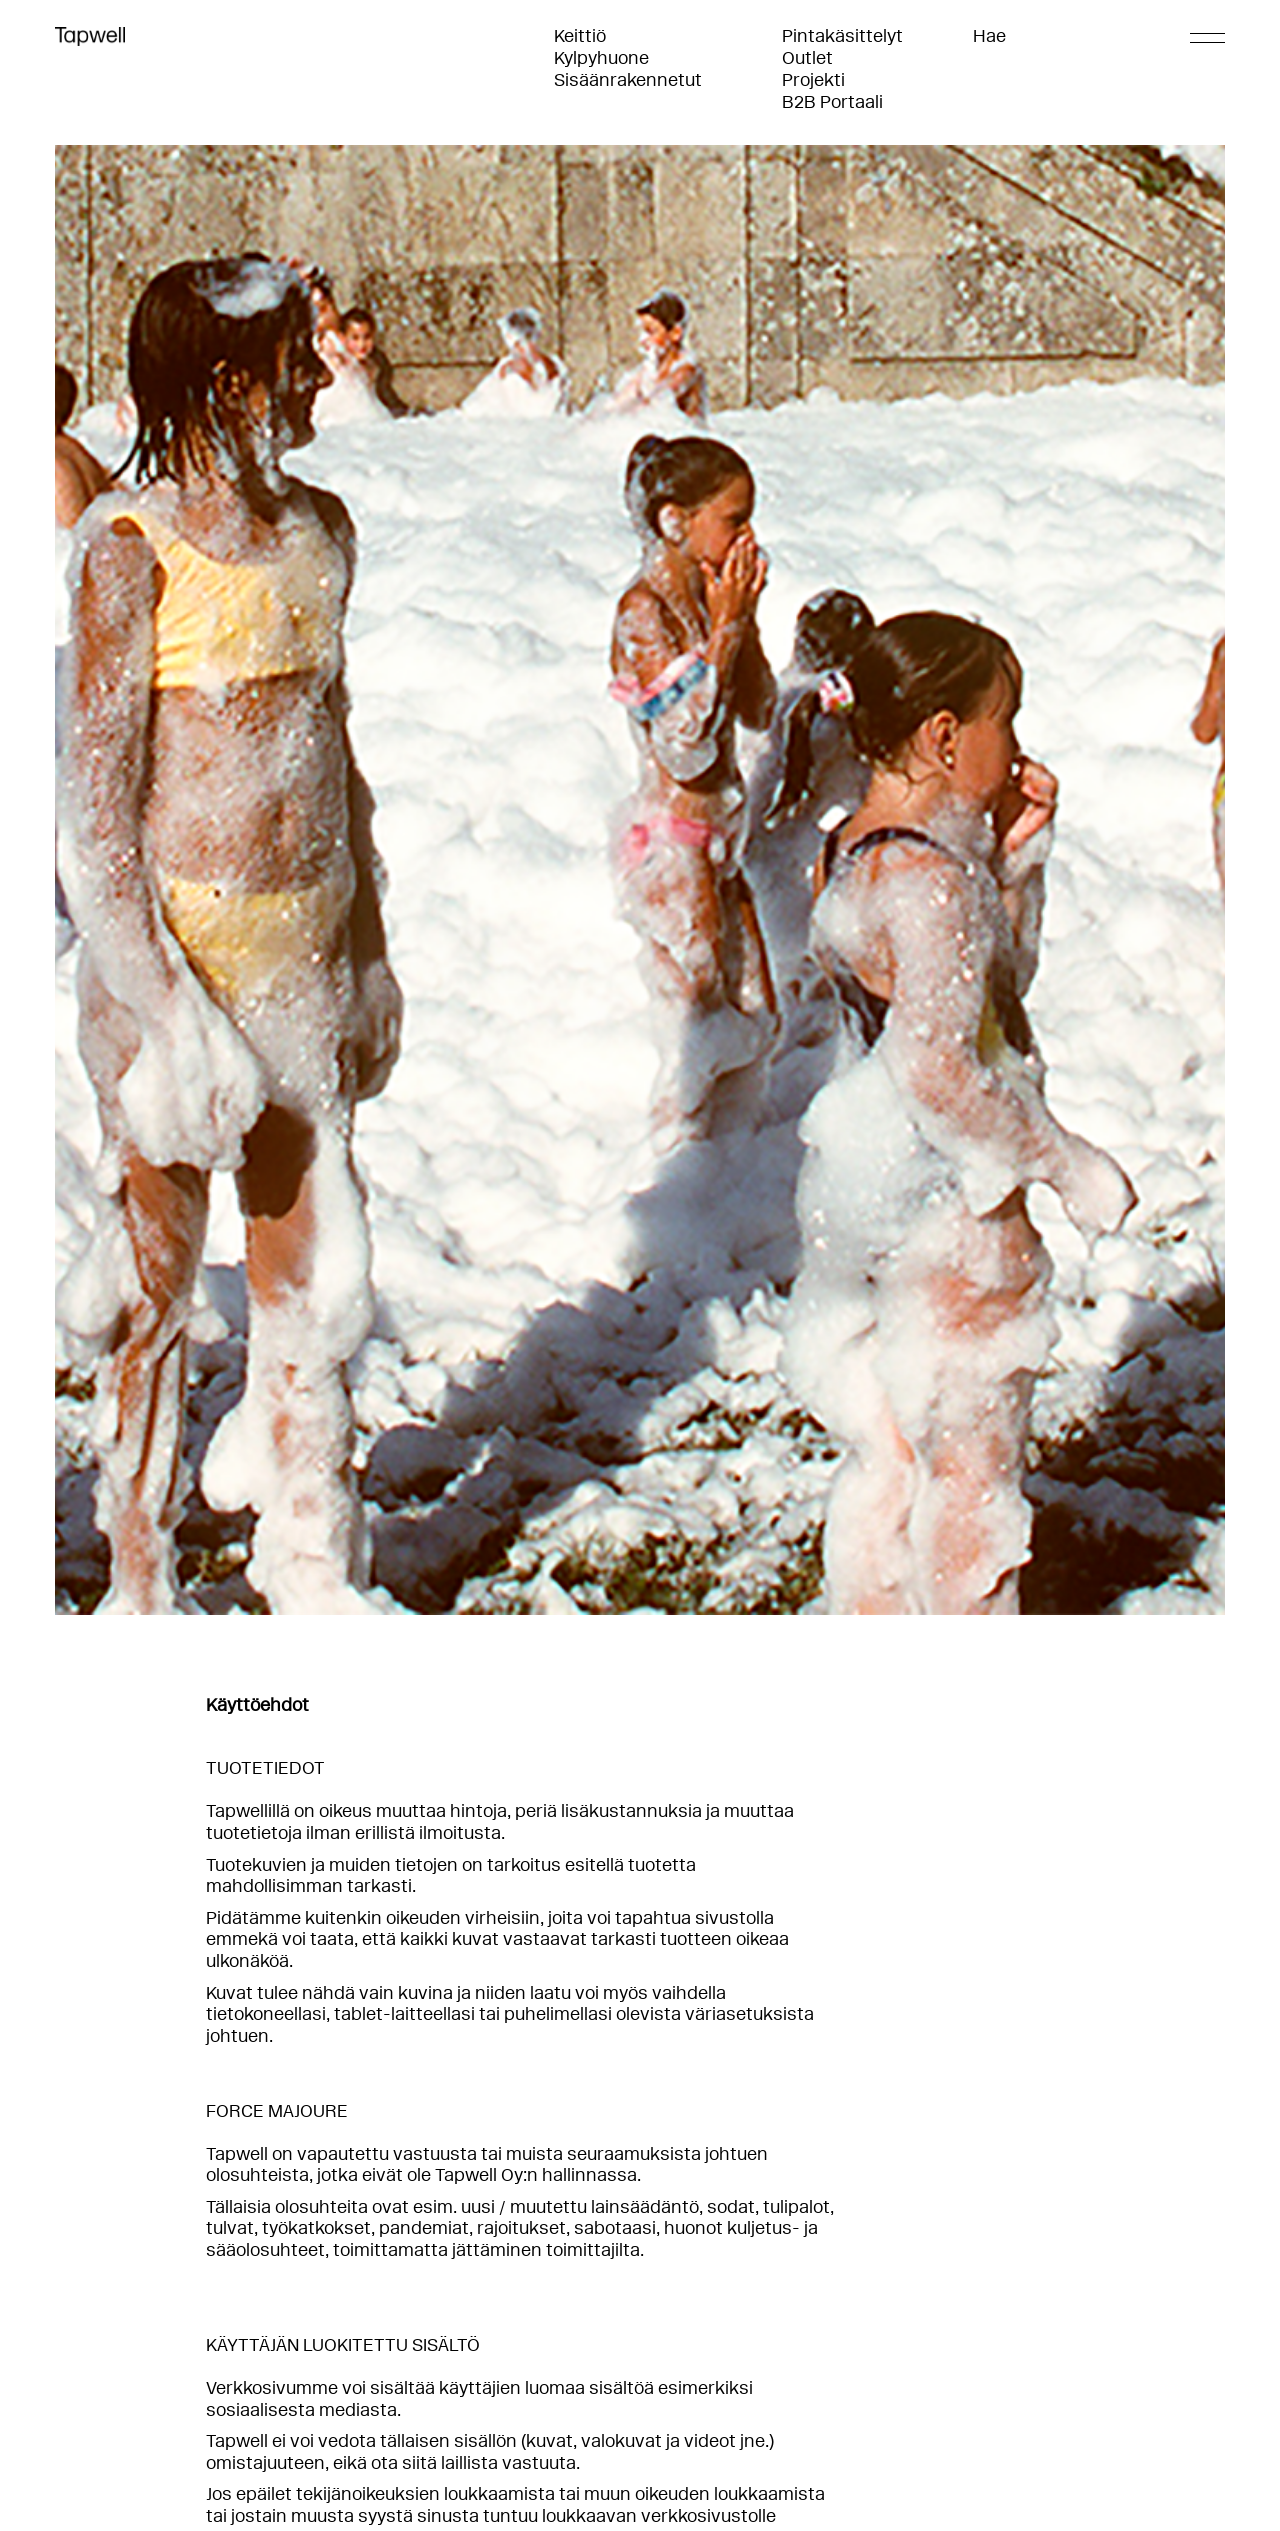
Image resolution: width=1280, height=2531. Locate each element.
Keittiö (580, 36)
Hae (989, 36)
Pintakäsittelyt (842, 36)
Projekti (813, 80)
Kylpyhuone (601, 58)
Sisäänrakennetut (628, 80)
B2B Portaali (832, 102)
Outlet (807, 58)
